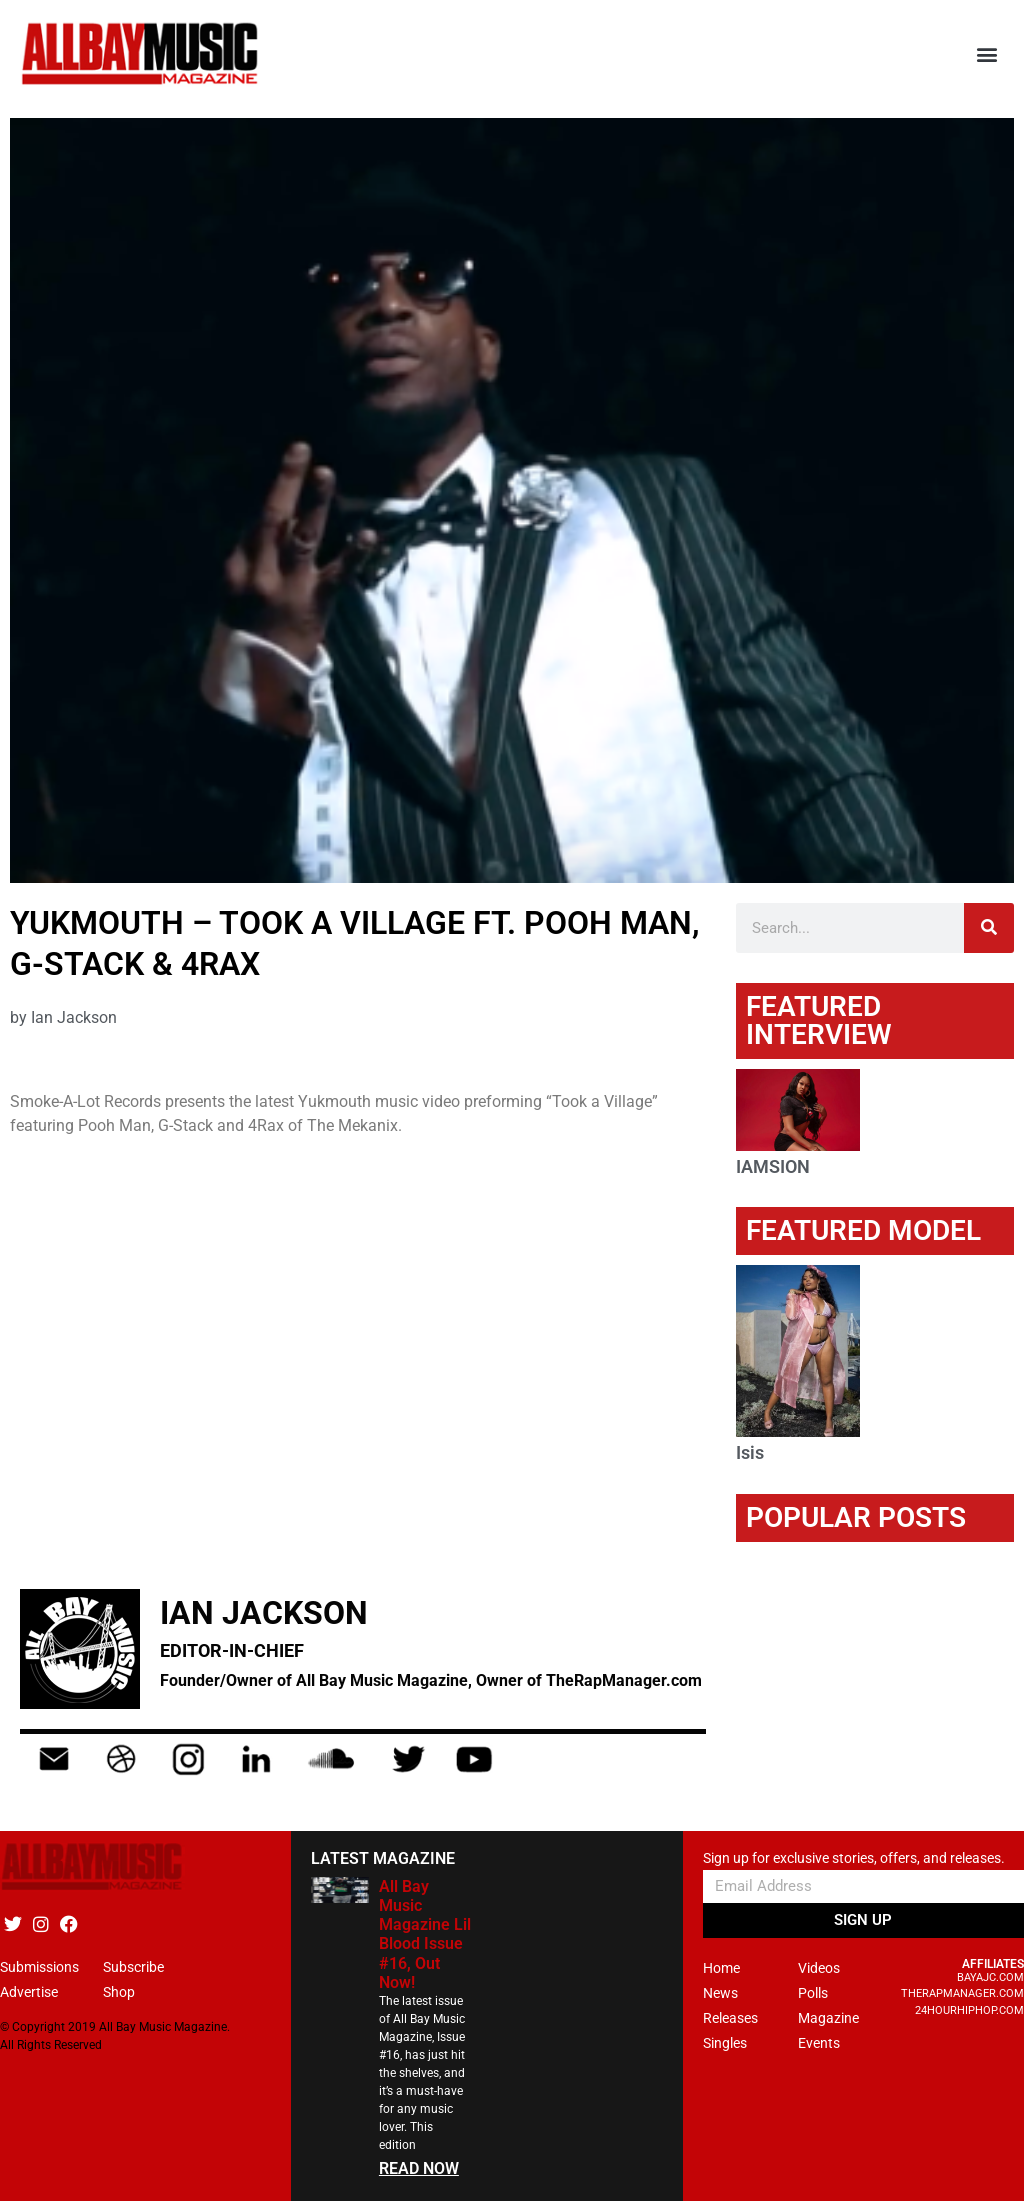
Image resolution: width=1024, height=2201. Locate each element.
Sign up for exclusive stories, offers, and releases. (854, 1858)
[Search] (989, 928)
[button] (987, 54)
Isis (750, 1452)
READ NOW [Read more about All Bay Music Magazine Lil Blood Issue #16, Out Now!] (419, 2168)
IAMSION (773, 1166)
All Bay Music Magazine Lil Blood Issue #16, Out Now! (425, 1934)
